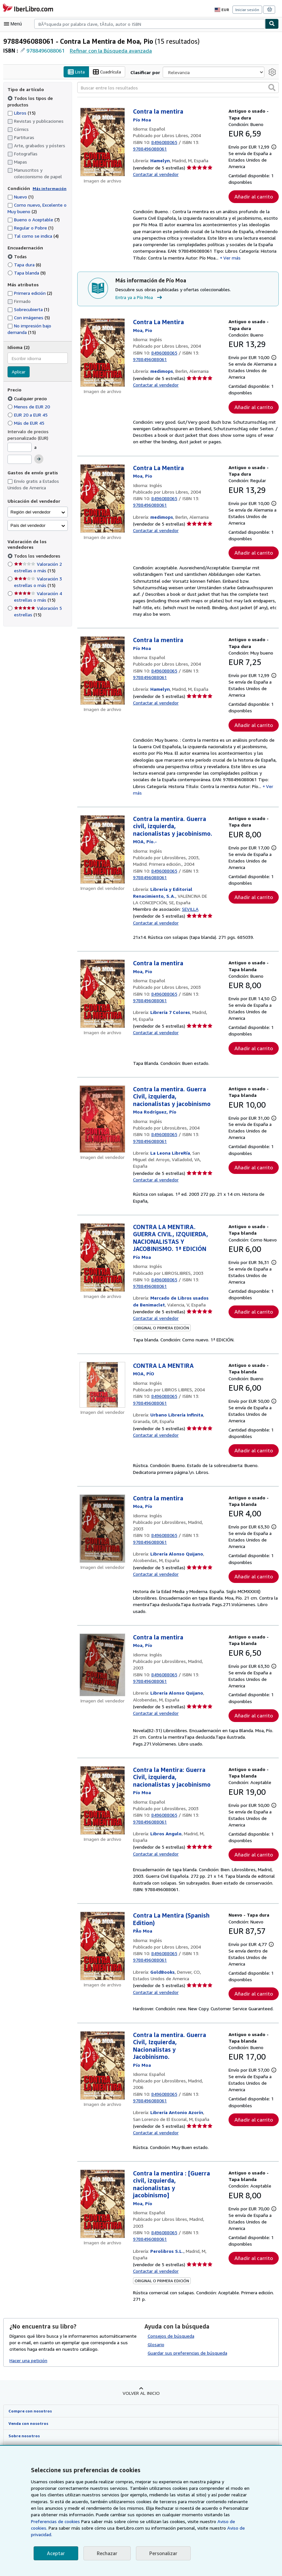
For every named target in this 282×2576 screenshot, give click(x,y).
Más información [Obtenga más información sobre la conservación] (47, 188)
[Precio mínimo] (19, 447)
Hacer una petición (28, 2419)
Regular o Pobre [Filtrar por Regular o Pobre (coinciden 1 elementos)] (30, 227)
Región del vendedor (30, 512)
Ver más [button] (230, 266)
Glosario (156, 2403)
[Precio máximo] (19, 459)
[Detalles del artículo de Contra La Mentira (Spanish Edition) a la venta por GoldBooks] (102, 2005)
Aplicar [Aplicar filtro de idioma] (19, 372)
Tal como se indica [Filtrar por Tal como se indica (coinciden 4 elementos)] (32, 236)
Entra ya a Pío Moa (140, 306)
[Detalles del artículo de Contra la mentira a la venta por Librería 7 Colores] (102, 1018)
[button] (271, 87)
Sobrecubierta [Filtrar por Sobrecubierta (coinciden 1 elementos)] (28, 309)
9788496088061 (46, 50)
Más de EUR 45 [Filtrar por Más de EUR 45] (27, 422)
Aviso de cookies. (171, 2528)
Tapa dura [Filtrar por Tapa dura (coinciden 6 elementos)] (24, 264)
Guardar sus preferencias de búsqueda (187, 2411)
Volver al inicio (141, 2452)
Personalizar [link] (162, 2553)
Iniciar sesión (247, 9)
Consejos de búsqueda (171, 2394)
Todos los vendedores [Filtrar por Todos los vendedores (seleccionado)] (37, 555)
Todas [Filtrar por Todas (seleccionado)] (17, 256)
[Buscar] (271, 24)
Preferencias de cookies (214, 2521)
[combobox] (149, 24)
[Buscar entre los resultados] (178, 87)
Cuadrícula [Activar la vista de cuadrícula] (108, 72)
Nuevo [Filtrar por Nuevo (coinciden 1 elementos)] (20, 196)
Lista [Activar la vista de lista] (77, 72)
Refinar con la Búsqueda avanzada (111, 50)
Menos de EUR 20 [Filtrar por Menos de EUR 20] (29, 406)
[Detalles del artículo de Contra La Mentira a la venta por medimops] (102, 361)
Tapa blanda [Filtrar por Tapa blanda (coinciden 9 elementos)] (26, 272)
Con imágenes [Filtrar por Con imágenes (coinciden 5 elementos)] (28, 317)
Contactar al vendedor (155, 174)
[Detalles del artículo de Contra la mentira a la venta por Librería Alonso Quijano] (102, 1567)
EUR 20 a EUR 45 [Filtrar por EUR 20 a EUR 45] (29, 414)
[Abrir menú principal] (14, 24)
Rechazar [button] (106, 2553)
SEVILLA (191, 934)
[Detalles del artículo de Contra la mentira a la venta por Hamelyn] (102, 142)
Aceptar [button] (55, 2553)
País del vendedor (27, 525)
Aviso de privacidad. (168, 2534)
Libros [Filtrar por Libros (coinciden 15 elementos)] (21, 113)
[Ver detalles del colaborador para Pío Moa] (142, 119)
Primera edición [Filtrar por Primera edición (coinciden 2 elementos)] (29, 293)
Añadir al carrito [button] (253, 203)
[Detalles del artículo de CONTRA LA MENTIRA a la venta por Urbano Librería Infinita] (102, 1416)
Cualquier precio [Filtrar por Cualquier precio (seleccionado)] (28, 398)
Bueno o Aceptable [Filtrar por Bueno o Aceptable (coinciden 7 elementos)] (33, 219)
